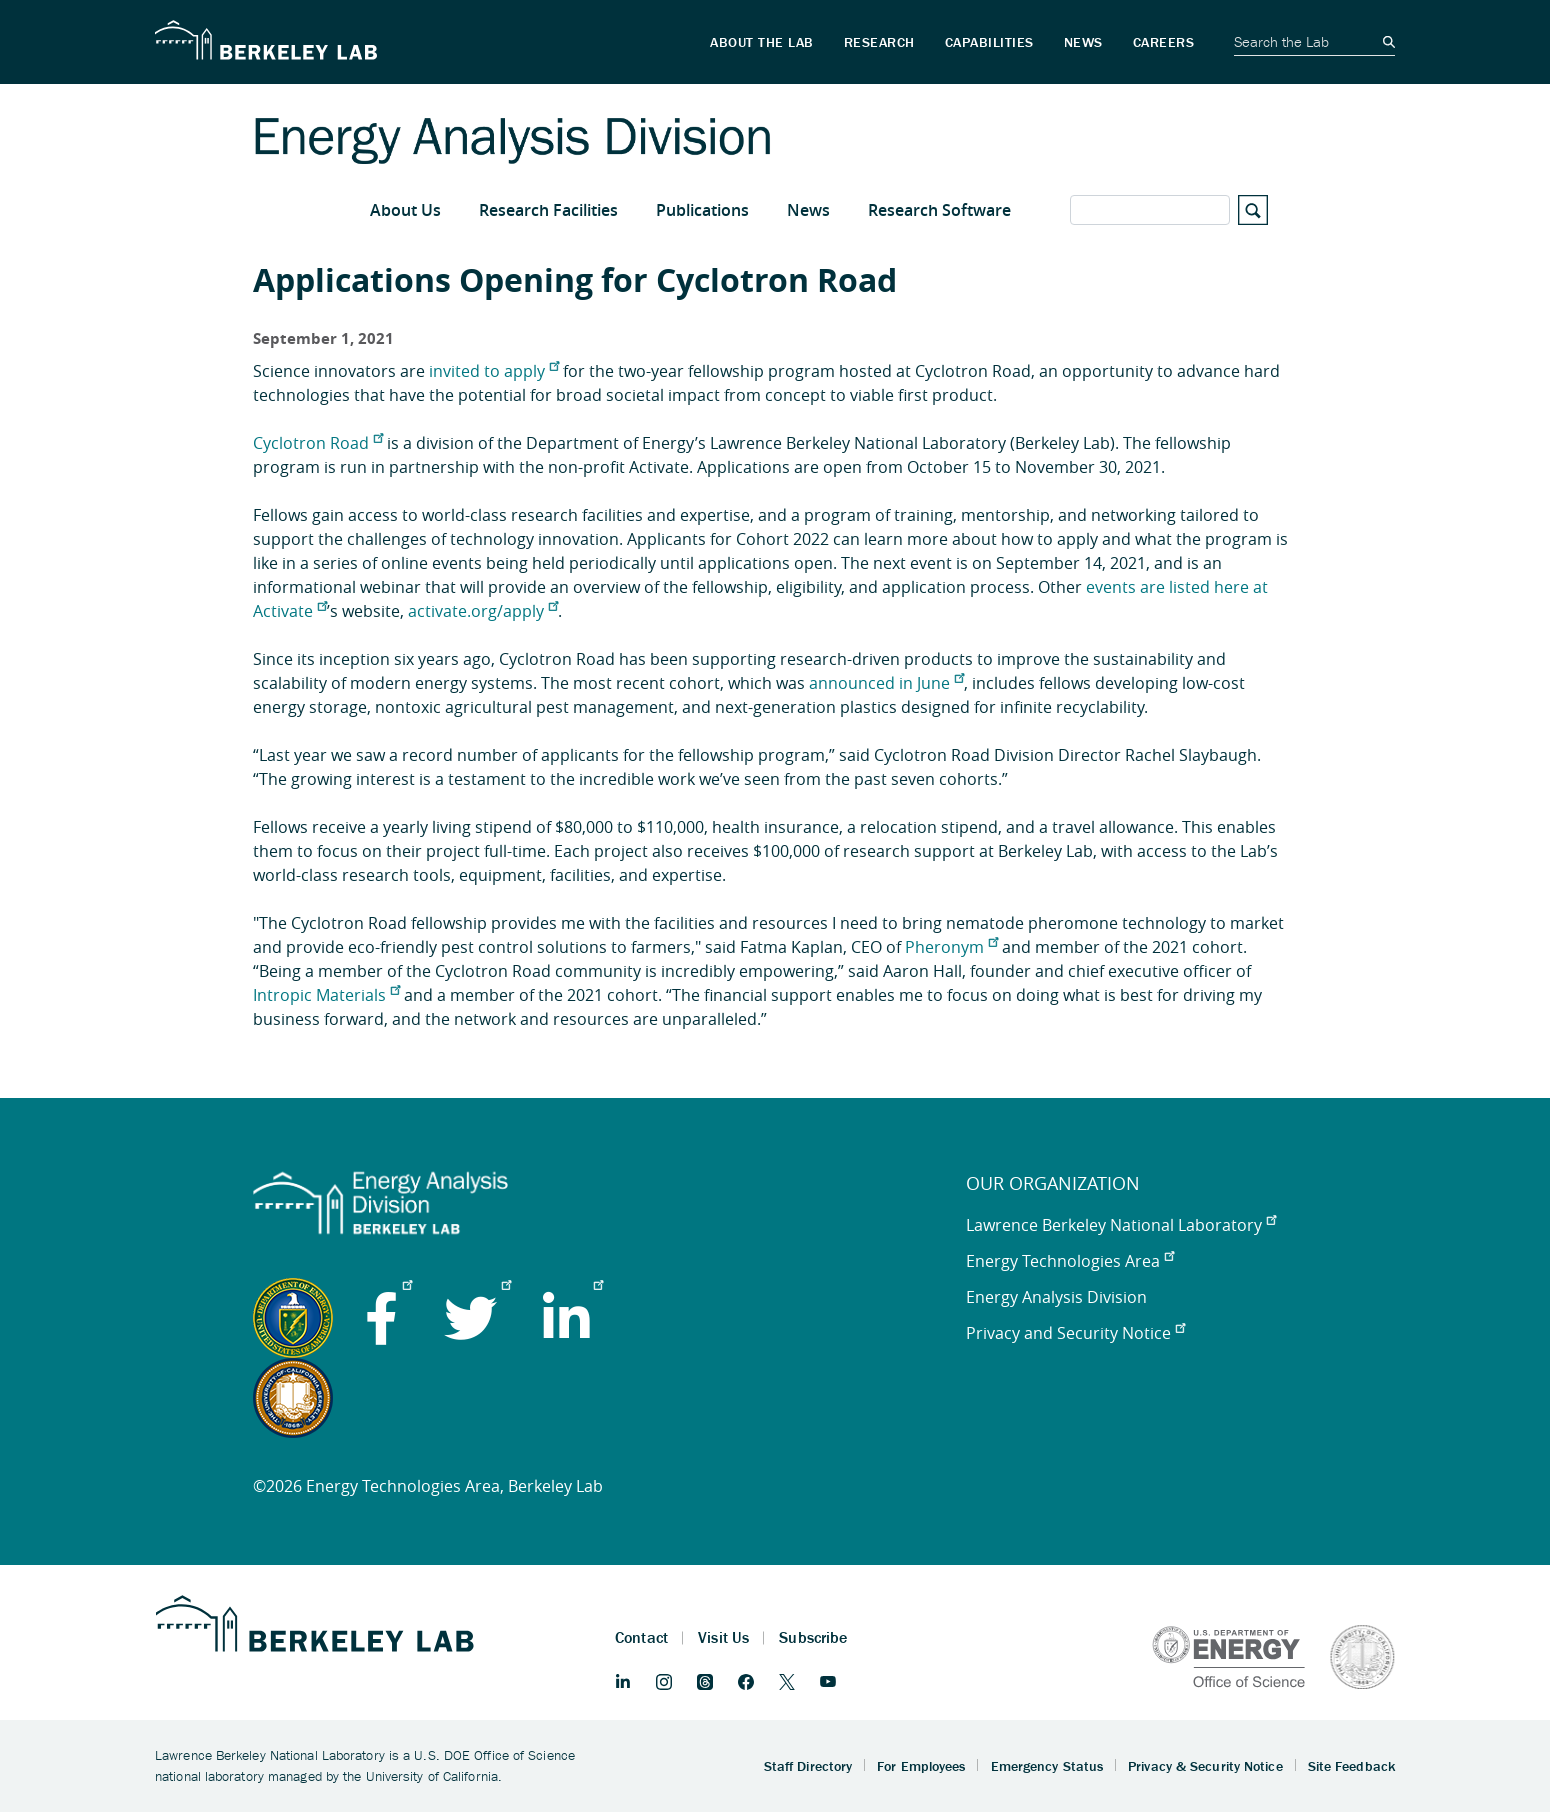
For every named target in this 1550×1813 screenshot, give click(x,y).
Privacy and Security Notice (1075, 1333)
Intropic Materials (326, 995)
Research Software (939, 210)
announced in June (886, 683)
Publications (702, 210)
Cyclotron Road (318, 443)
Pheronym (951, 947)
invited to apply (494, 371)
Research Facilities (548, 210)
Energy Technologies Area (1070, 1261)
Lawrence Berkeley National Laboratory (1121, 1225)
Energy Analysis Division (1056, 1297)
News (808, 210)
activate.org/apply (483, 611)
